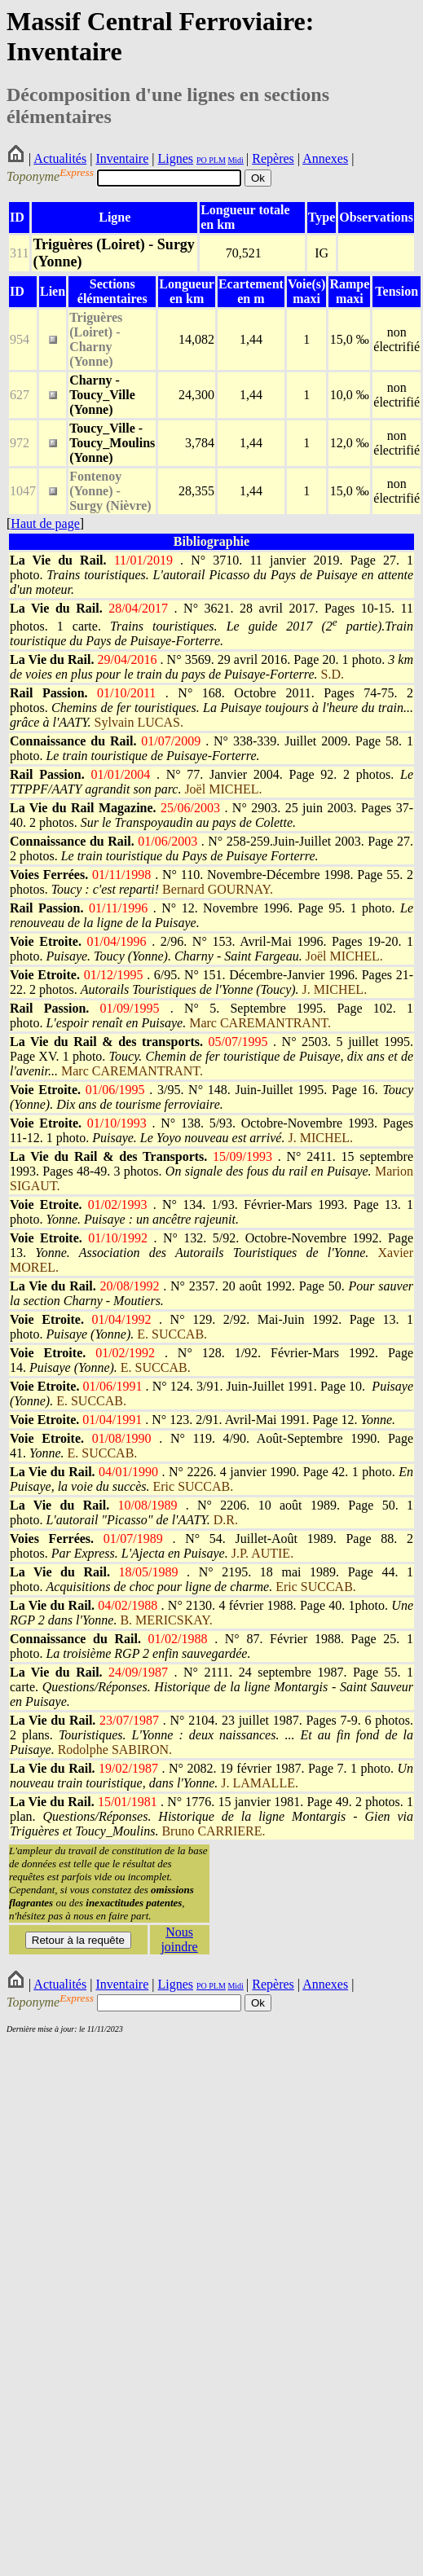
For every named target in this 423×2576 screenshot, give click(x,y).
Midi (235, 160)
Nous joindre (179, 1939)
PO (201, 160)
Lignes (175, 158)
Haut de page (45, 523)
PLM (216, 160)
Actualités (59, 158)
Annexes (325, 158)
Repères (273, 158)
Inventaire (121, 158)
